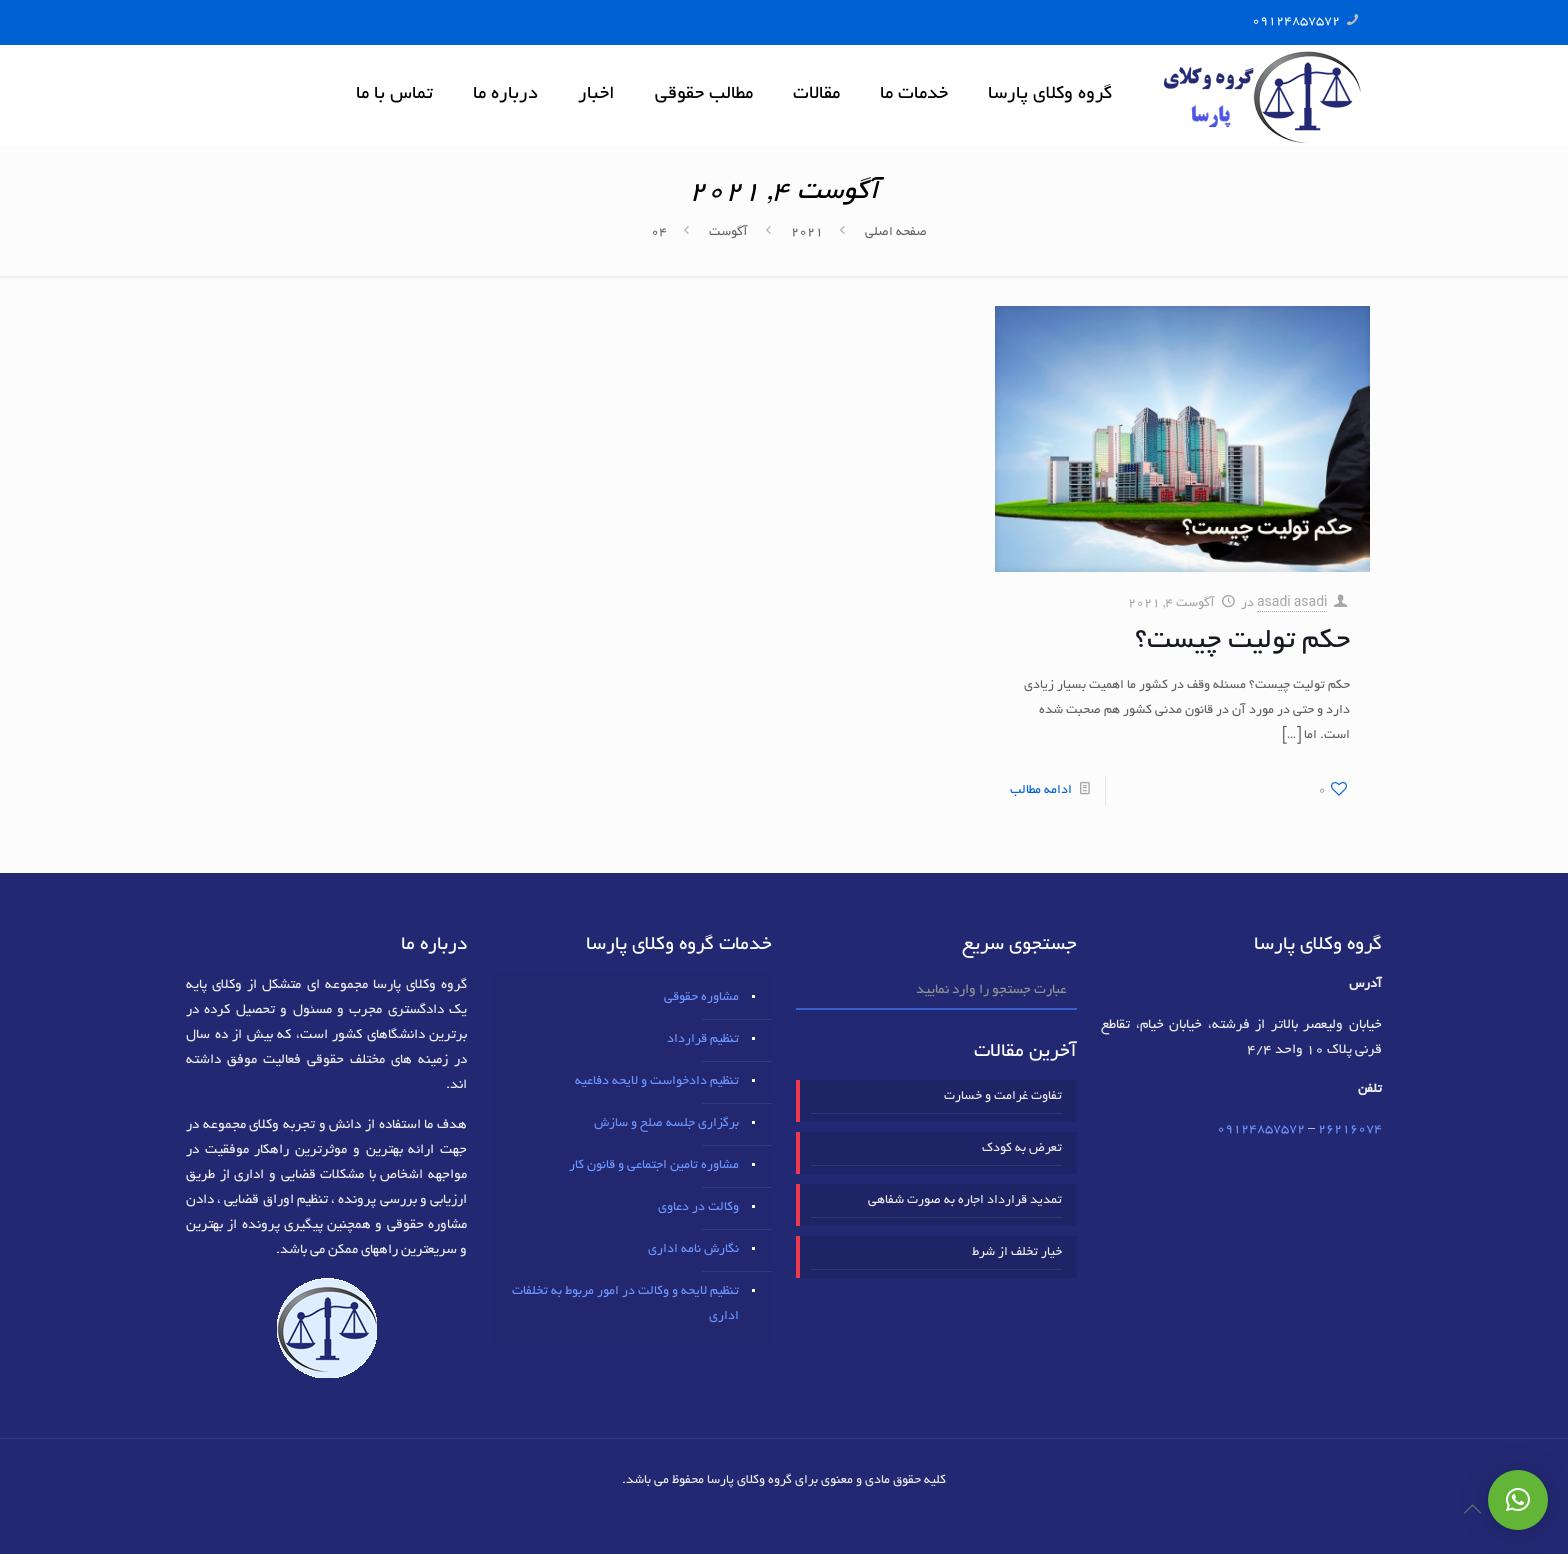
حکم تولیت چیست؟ (1242, 642)
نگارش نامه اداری (693, 1250)
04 (659, 233)
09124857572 (1296, 22)
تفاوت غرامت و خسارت (1003, 1097)
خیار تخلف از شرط (1017, 1253)
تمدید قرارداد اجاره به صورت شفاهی (965, 1201)
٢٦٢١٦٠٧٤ (1350, 1130)
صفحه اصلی (896, 233)
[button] (1518, 1500)
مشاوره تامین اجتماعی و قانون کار (654, 1166)
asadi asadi (1292, 604)
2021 (807, 233)
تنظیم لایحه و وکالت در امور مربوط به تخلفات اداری (625, 1304)
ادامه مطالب (1041, 791)
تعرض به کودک (1022, 1149)
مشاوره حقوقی (701, 998)
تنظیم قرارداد (703, 1040)
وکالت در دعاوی (698, 1208)
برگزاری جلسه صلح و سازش (666, 1124)
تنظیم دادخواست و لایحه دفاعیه (657, 1082)
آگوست (728, 233)
